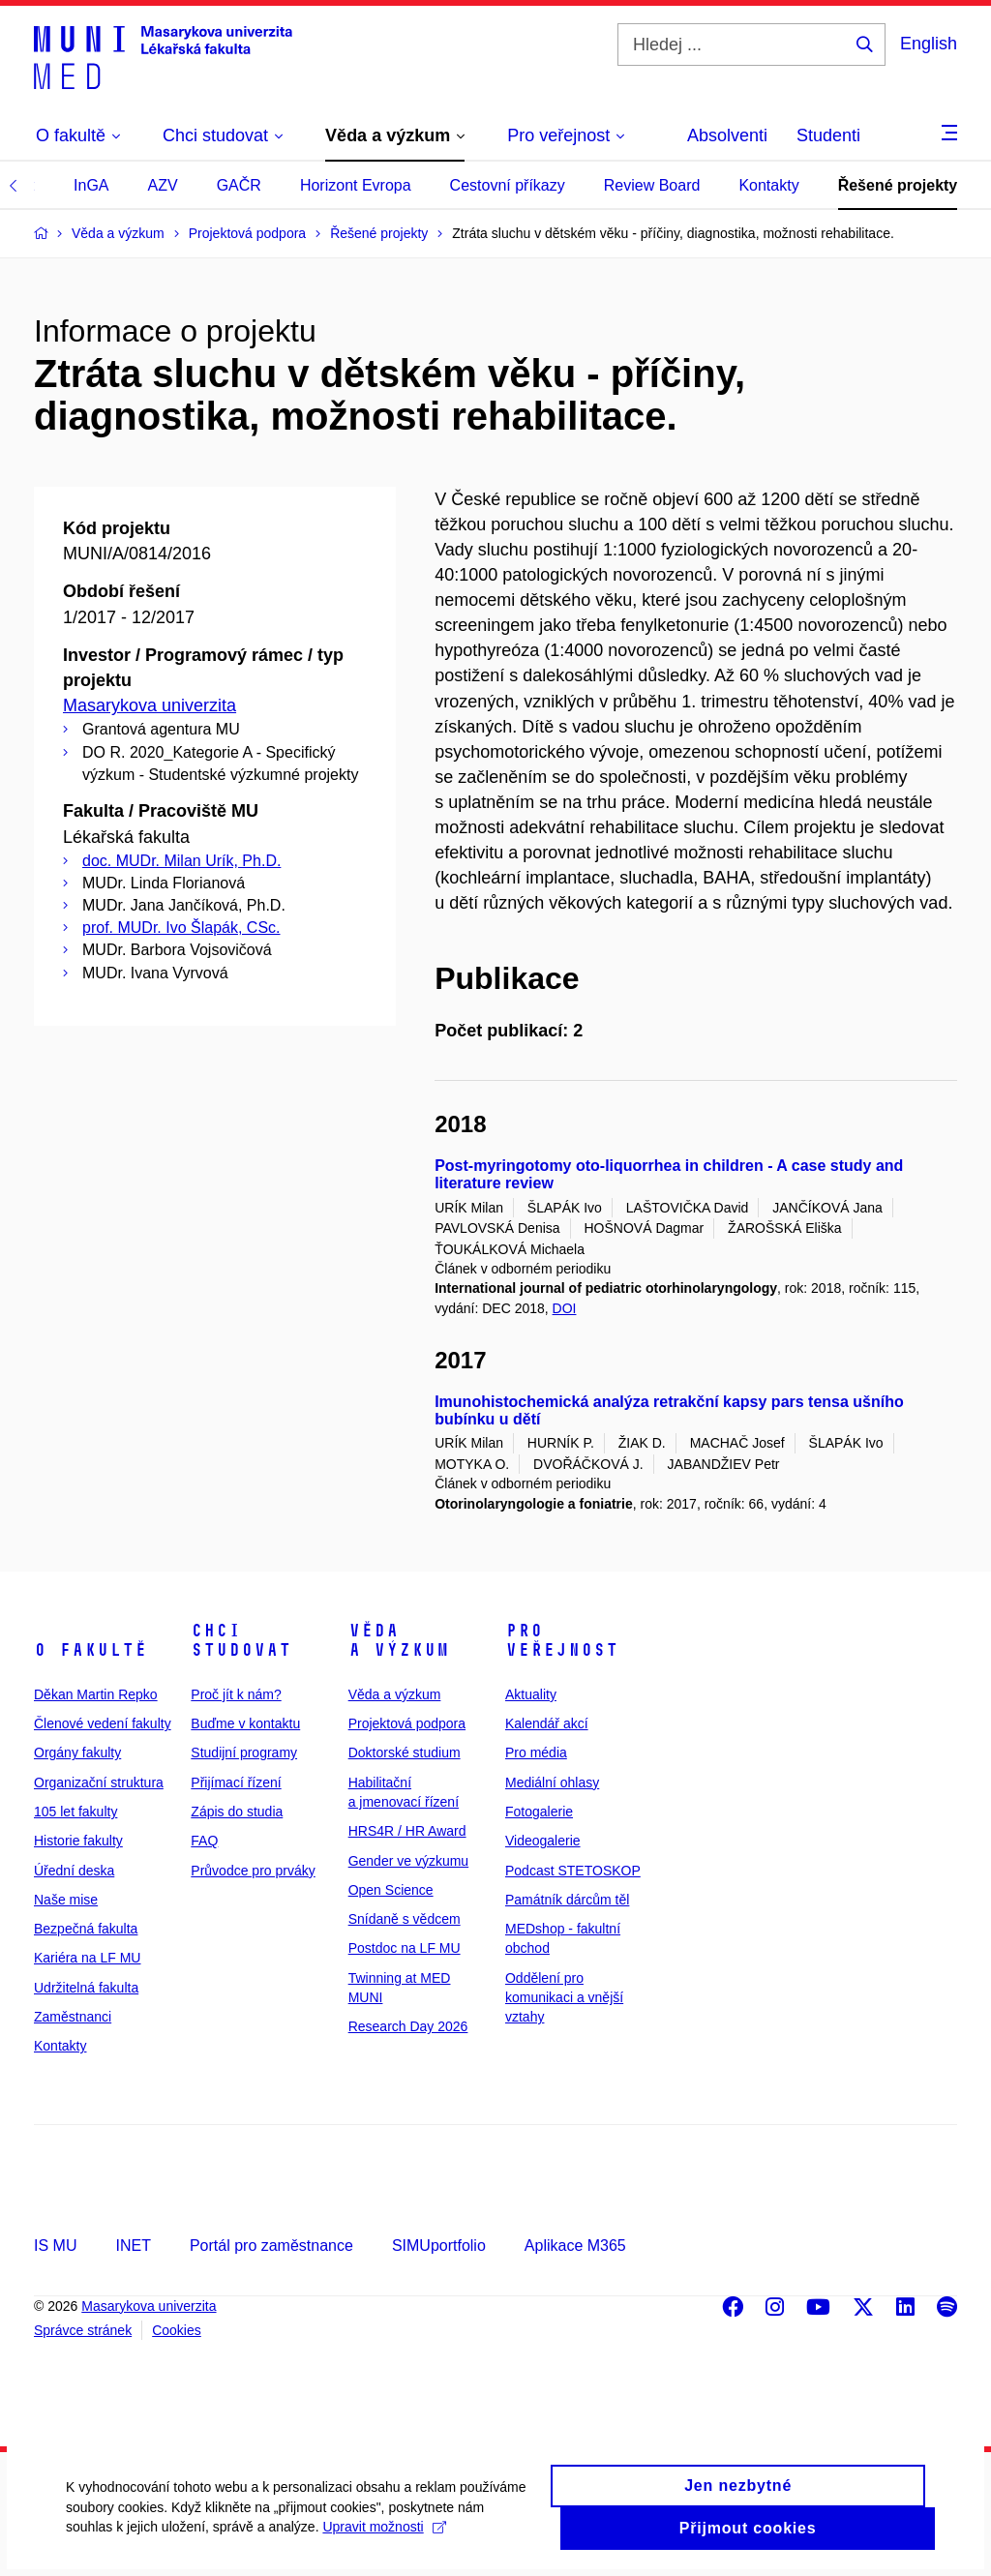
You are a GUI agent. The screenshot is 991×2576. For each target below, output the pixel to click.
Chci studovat (241, 1640)
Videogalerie (543, 1840)
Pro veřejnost (561, 1640)
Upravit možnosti (385, 2544)
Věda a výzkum (398, 1640)
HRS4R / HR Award (407, 1831)
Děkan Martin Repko (96, 1694)
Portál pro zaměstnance (271, 2245)
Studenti (828, 135)
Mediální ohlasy (552, 1782)
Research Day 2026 (408, 2026)
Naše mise (66, 1899)
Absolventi (727, 135)
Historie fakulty (78, 1840)
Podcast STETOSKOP (573, 1870)
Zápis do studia (237, 1811)
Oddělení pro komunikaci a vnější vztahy (564, 1997)
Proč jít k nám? (236, 1694)
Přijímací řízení (236, 1782)
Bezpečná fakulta (85, 1928)
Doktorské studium (404, 1752)
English (928, 43)
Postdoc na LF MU (404, 1948)
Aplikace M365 (575, 2245)
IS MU (55, 2245)
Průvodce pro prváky (253, 1870)
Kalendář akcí (546, 1723)
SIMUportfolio (439, 2245)
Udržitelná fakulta (86, 1987)
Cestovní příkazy (507, 185)
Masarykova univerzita (149, 705)
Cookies (176, 2330)
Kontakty (768, 185)
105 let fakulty (75, 1811)
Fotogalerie (539, 1811)
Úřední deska (74, 1870)
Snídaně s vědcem (404, 1919)
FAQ (204, 1840)
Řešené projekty (898, 185)
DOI (565, 1308)
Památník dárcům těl (567, 1899)
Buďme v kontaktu (245, 1723)
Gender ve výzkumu (408, 1861)
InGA (91, 185)
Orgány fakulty (77, 1752)
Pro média (536, 1752)
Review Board (652, 185)
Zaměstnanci (72, 2016)
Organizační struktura (99, 1782)
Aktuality (530, 1694)
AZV (163, 185)
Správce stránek (83, 2330)
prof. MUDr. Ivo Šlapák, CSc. (181, 927)
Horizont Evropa (355, 185)
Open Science (391, 1890)
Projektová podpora (406, 1723)
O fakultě (90, 1650)
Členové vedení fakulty (102, 1723)
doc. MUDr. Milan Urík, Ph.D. (181, 861)
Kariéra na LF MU (87, 1957)
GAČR (239, 185)
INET (132, 2245)
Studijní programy (244, 1752)
